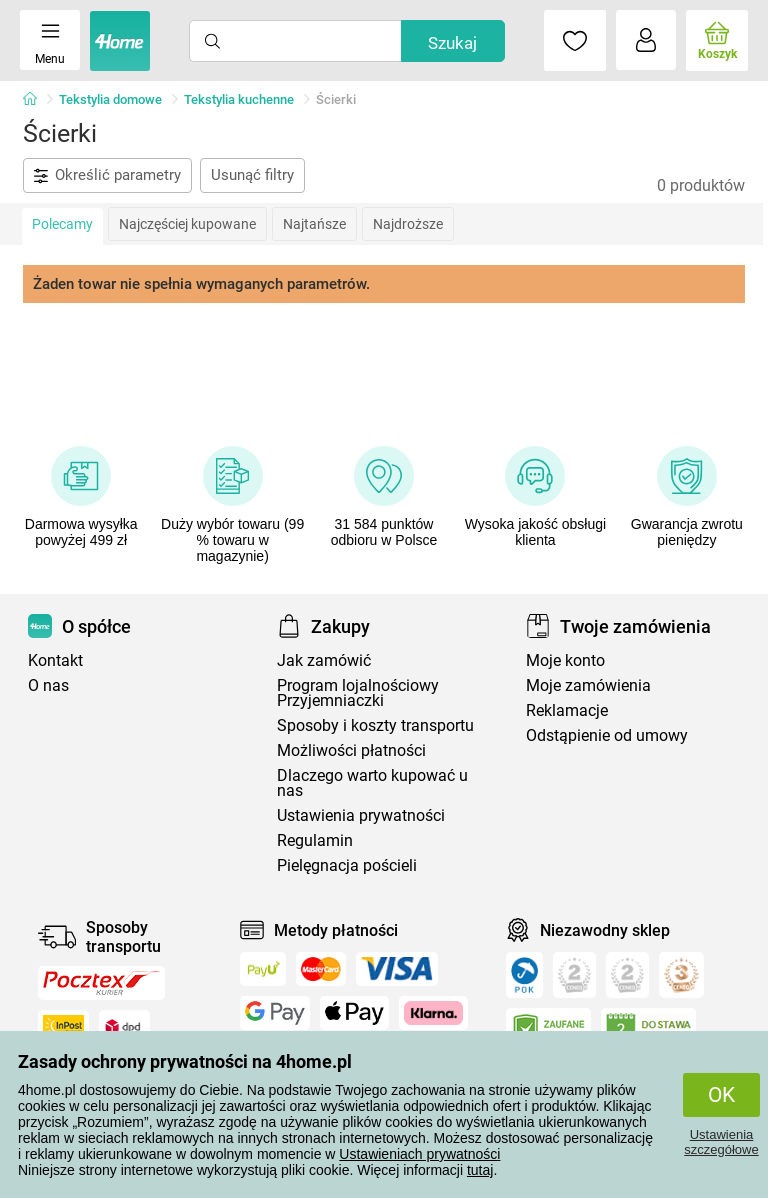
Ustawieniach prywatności (419, 1154)
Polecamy (62, 224)
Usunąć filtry (252, 175)
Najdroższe (408, 224)
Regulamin (315, 840)
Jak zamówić (324, 660)
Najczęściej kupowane (187, 224)
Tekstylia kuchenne (239, 99)
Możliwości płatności (351, 750)
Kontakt (55, 660)
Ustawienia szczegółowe (721, 1142)
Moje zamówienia (588, 685)
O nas (48, 685)
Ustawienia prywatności (361, 815)
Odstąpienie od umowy (607, 735)
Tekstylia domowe (110, 99)
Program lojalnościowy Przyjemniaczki (358, 693)
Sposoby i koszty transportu (375, 725)
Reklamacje (567, 710)
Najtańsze (314, 224)
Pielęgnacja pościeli (347, 865)
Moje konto (565, 660)
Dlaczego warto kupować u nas (372, 783)
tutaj (480, 1170)
